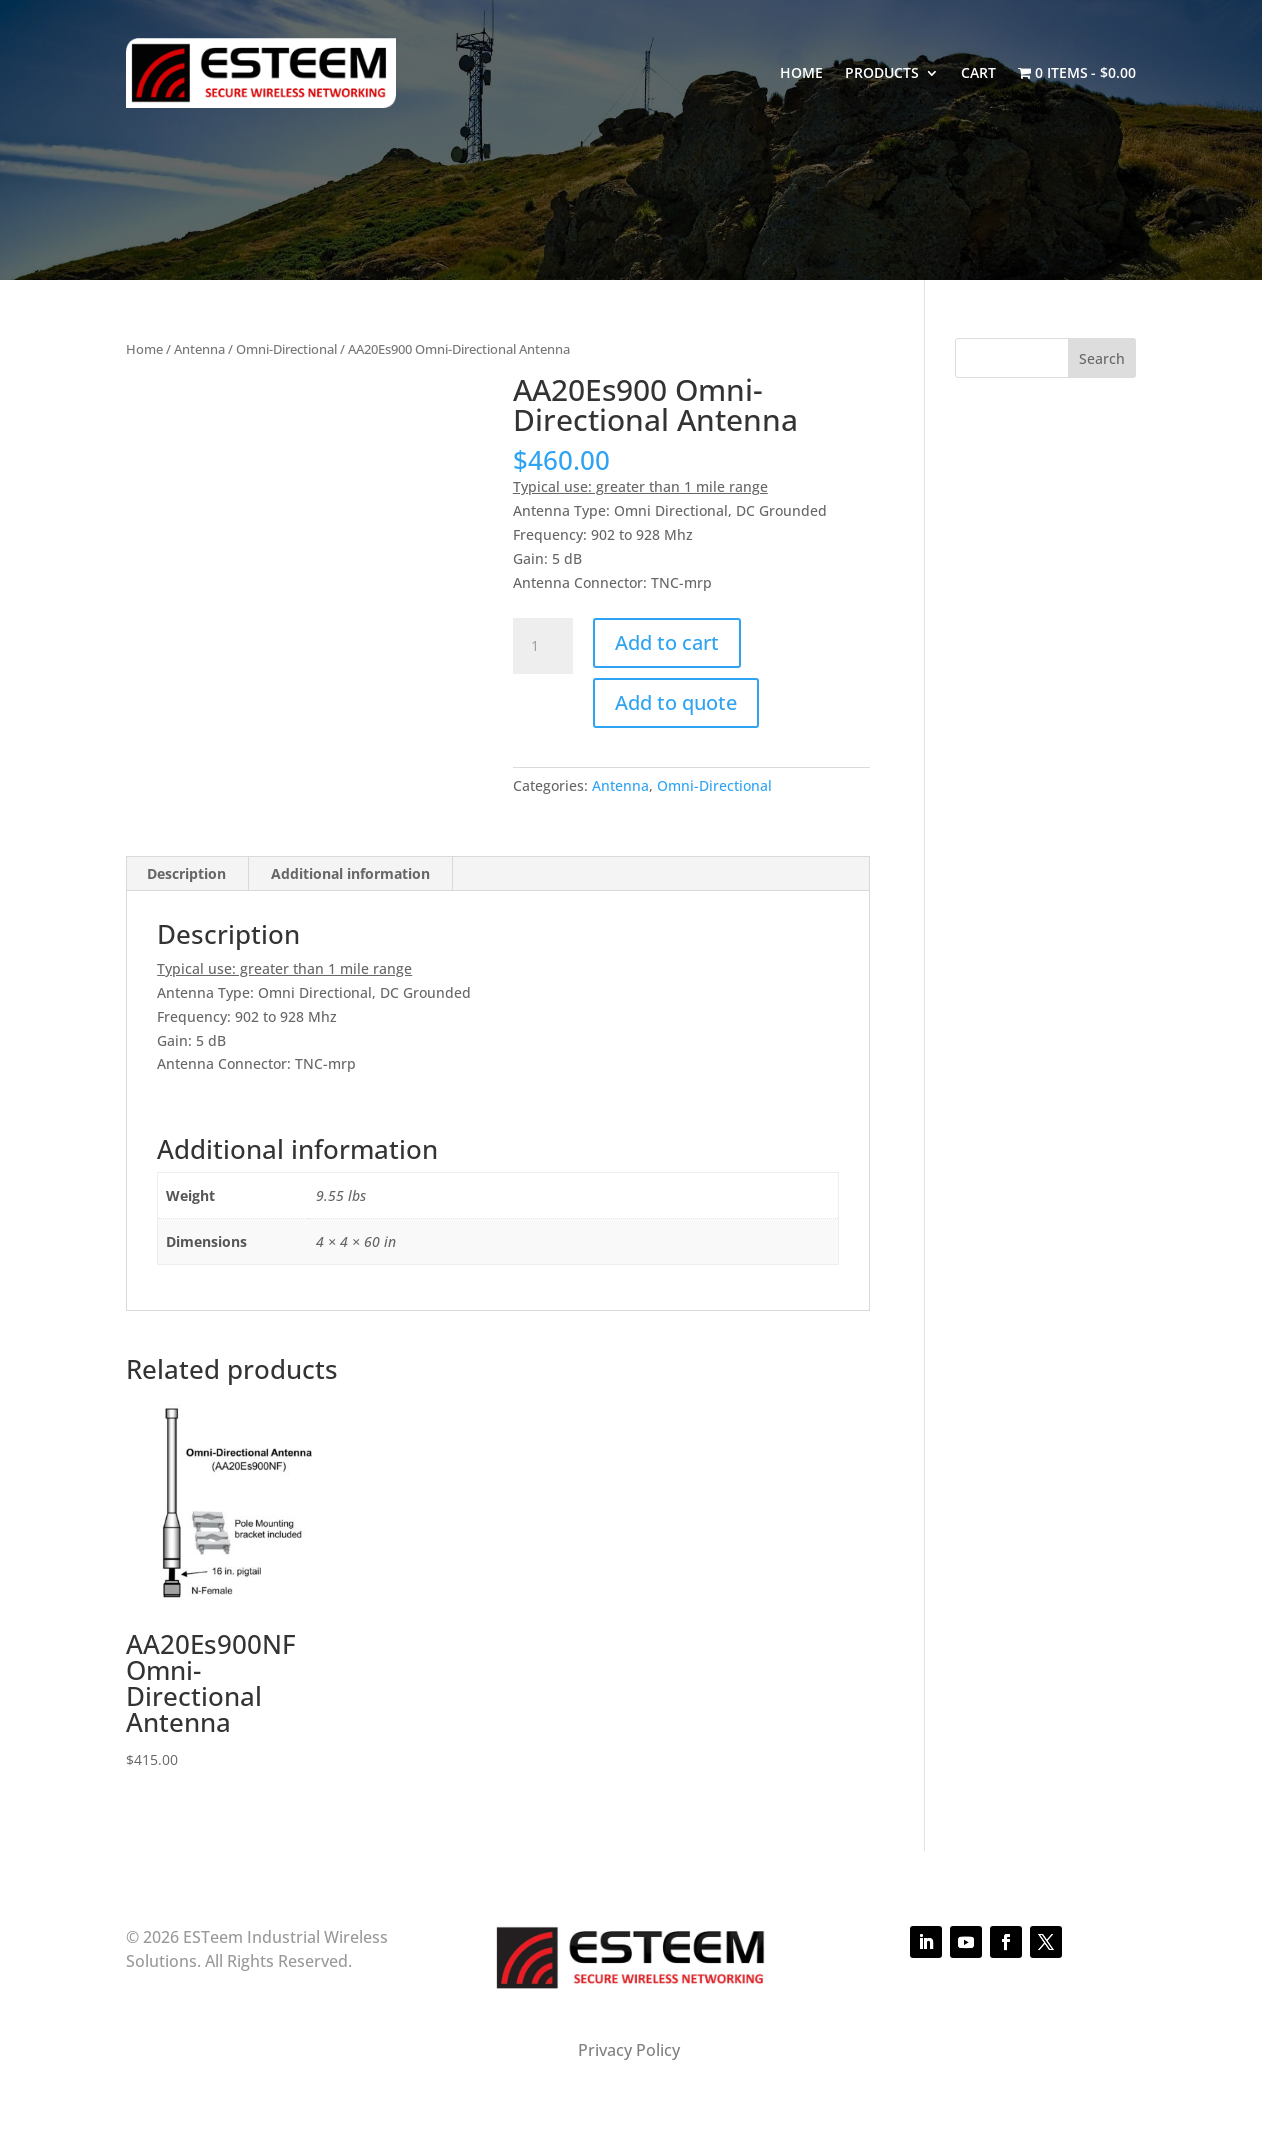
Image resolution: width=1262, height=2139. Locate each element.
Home (801, 72)
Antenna (199, 349)
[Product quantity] (543, 646)
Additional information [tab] (350, 873)
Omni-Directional (286, 349)
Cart (978, 72)
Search (1102, 358)
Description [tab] (186, 873)
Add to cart (667, 642)
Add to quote (676, 702)
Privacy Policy (631, 2050)
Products (882, 72)
